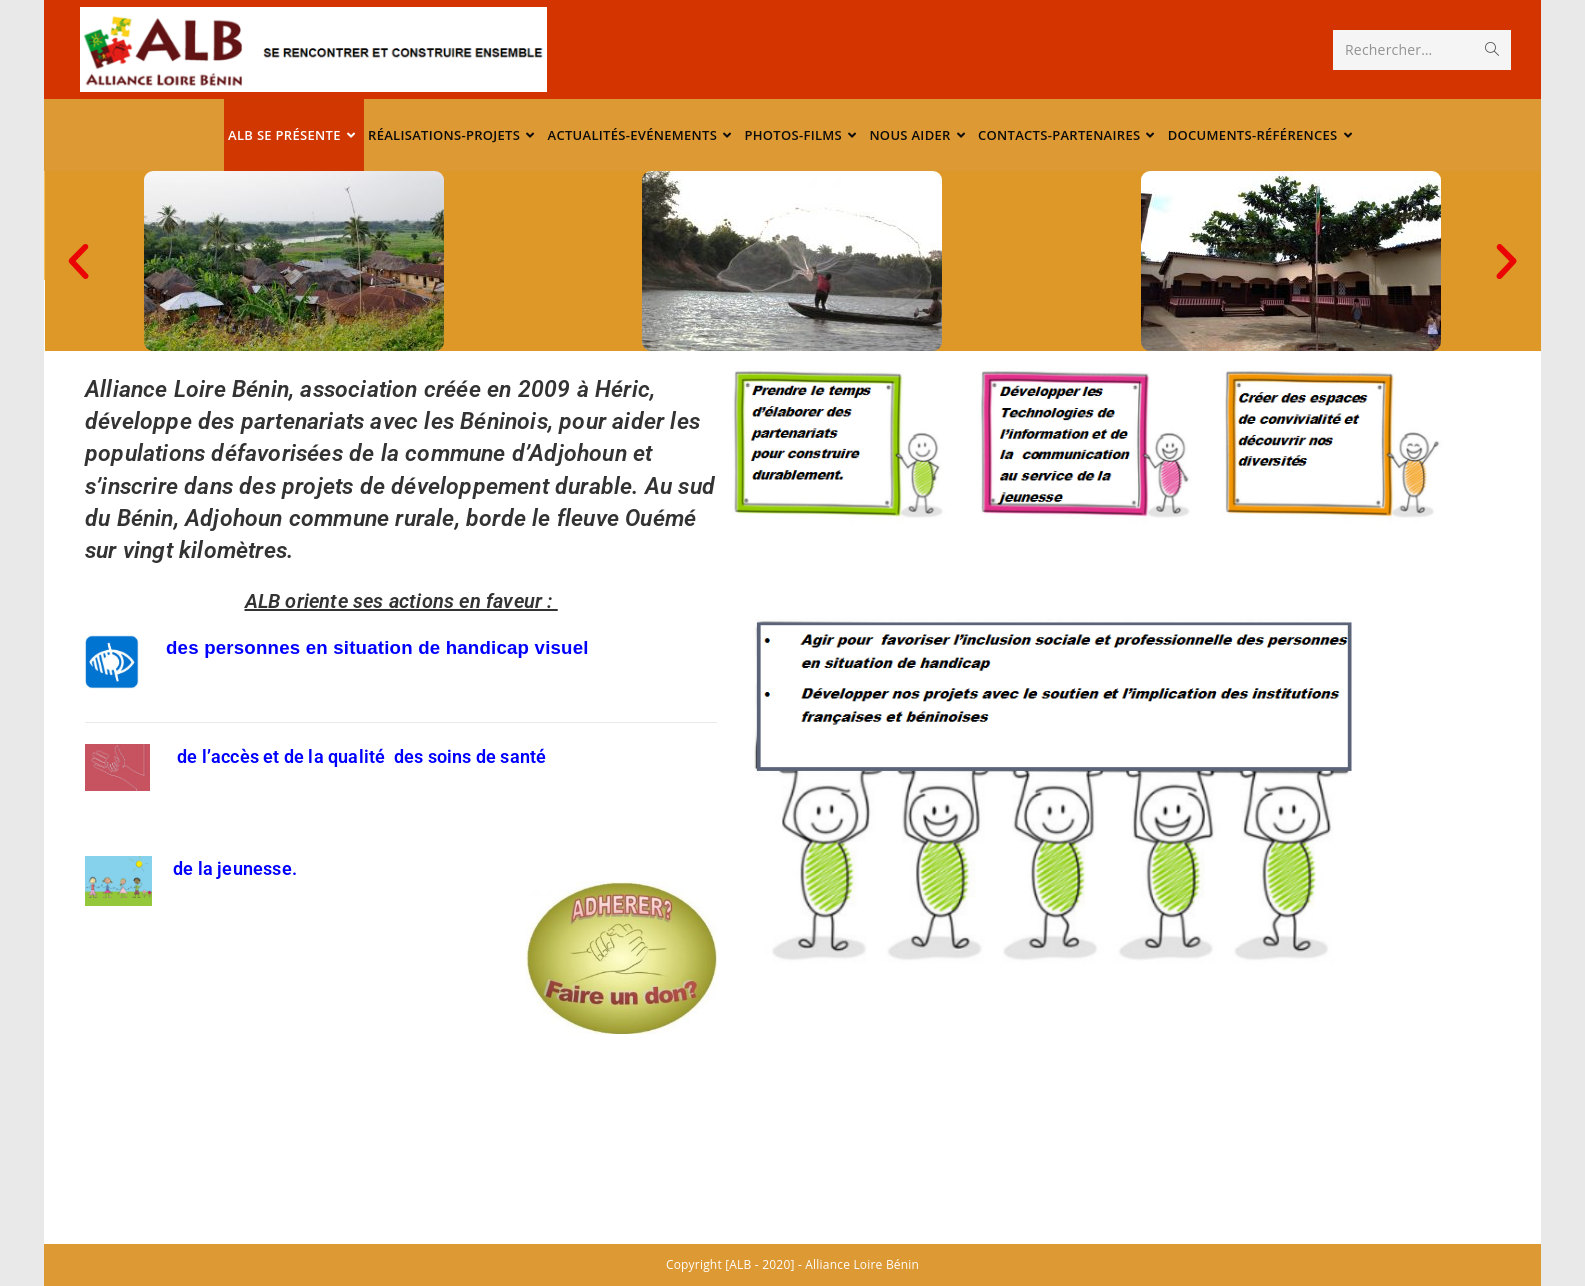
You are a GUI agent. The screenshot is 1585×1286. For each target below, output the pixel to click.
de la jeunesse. (235, 868)
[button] (1506, 261)
